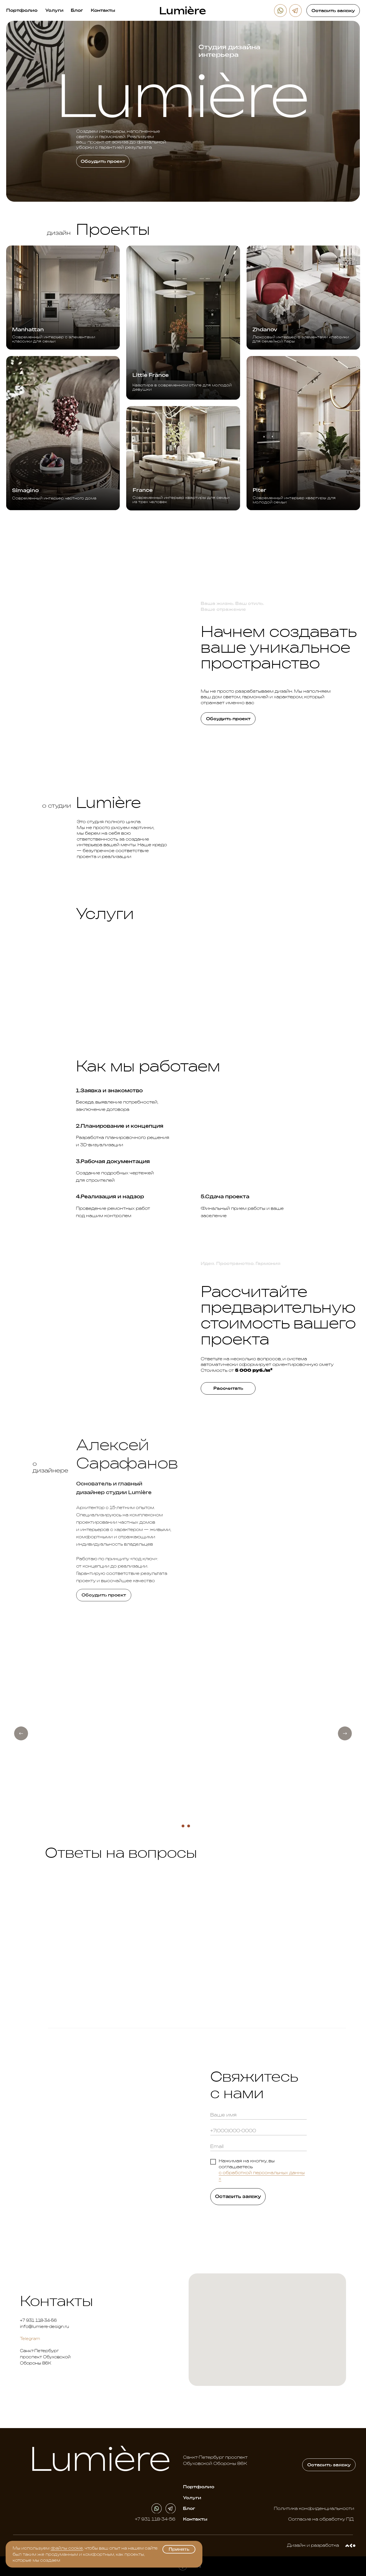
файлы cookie (67, 2548)
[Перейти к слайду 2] (183, 1826)
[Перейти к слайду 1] (177, 1826)
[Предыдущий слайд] (21, 1733)
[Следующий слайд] (345, 1733)
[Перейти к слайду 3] (188, 1826)
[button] (333, 10)
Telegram (30, 2338)
